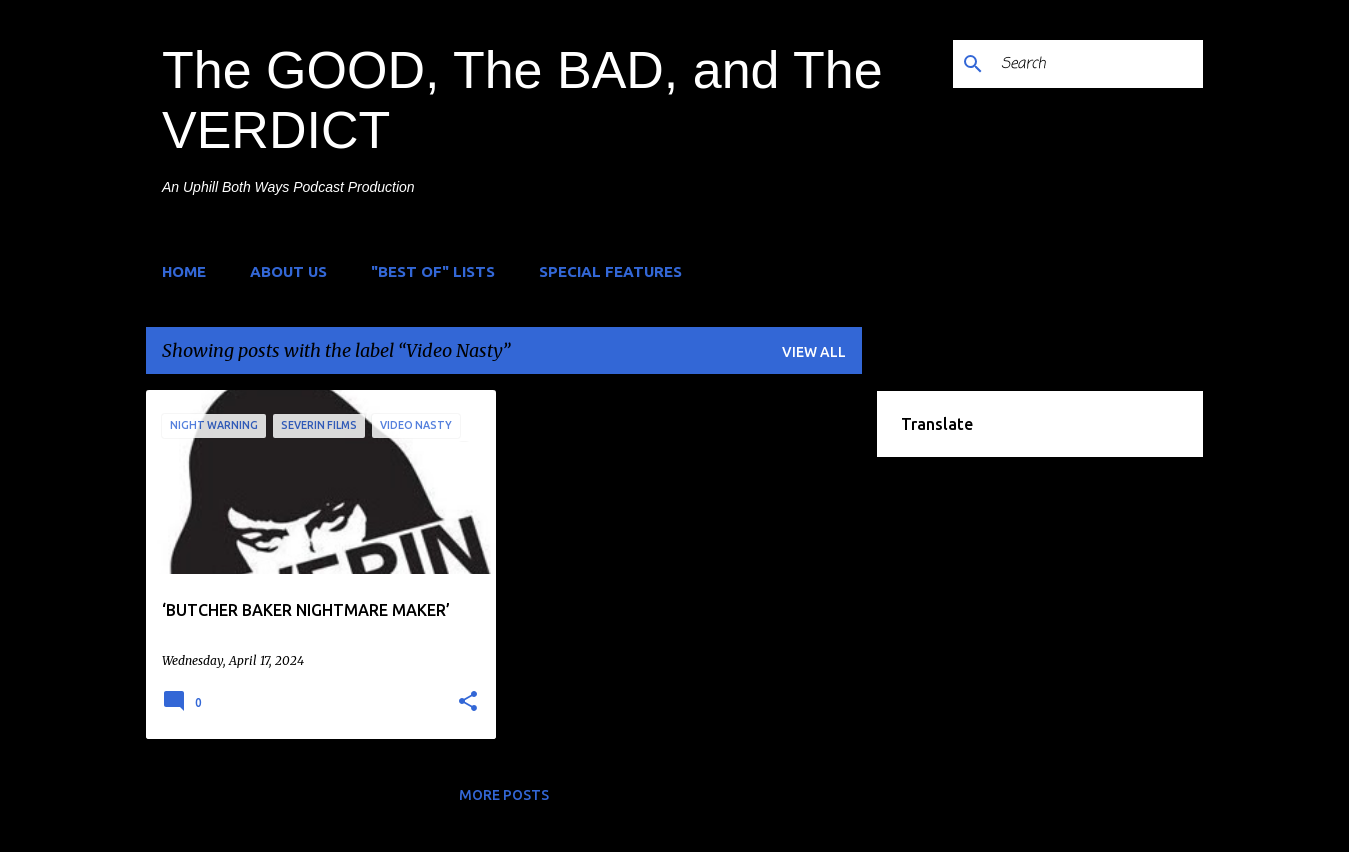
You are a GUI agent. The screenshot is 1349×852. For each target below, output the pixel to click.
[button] (468, 702)
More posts (504, 795)
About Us (288, 271)
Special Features (610, 271)
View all (814, 352)
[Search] (1098, 64)
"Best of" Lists (433, 271)
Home (184, 271)
